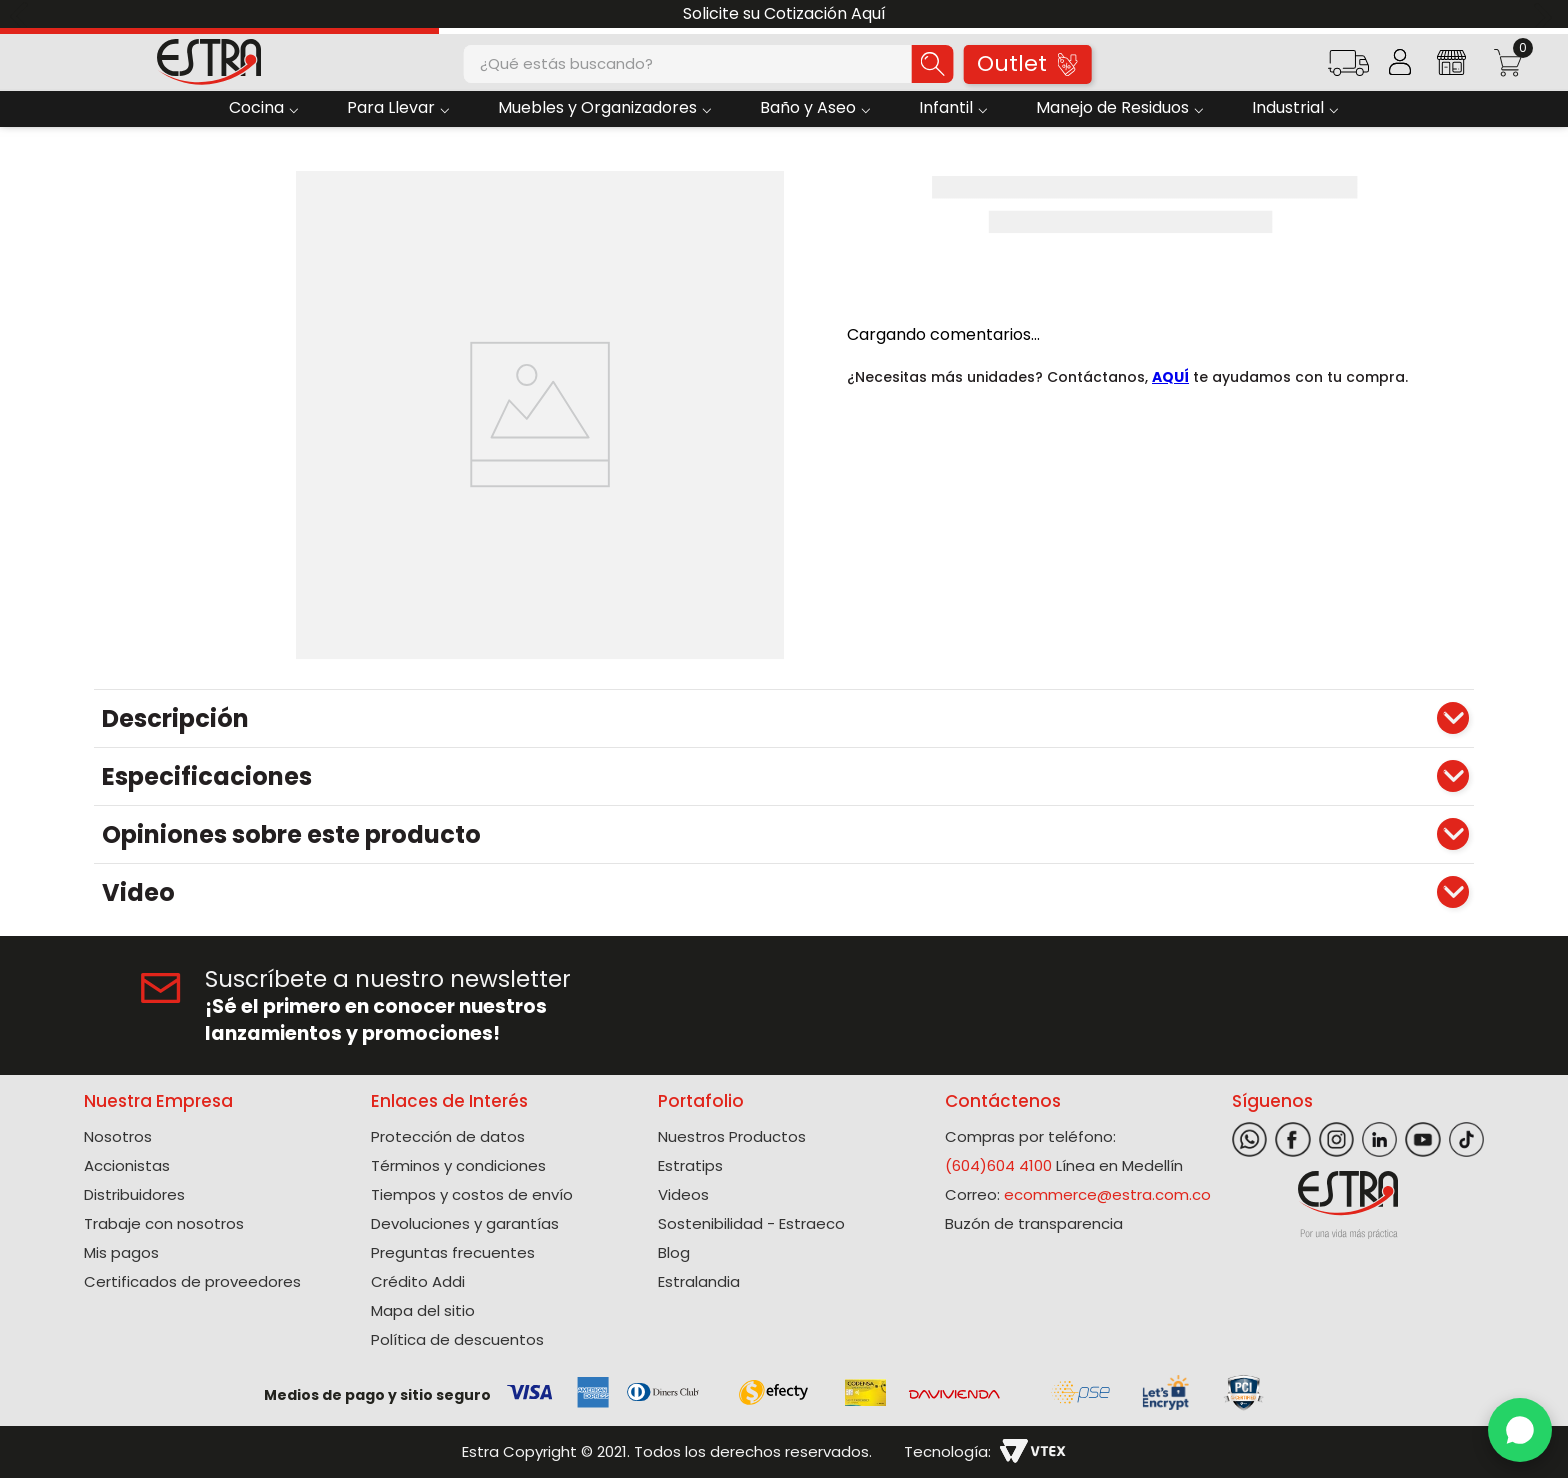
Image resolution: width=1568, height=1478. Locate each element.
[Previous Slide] (22, 14)
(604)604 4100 (998, 1165)
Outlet (1027, 63)
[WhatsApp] (1520, 1430)
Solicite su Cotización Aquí (784, 13)
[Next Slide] (1545, 14)
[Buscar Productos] (933, 64)
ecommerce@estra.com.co (1107, 1194)
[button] (1348, 69)
